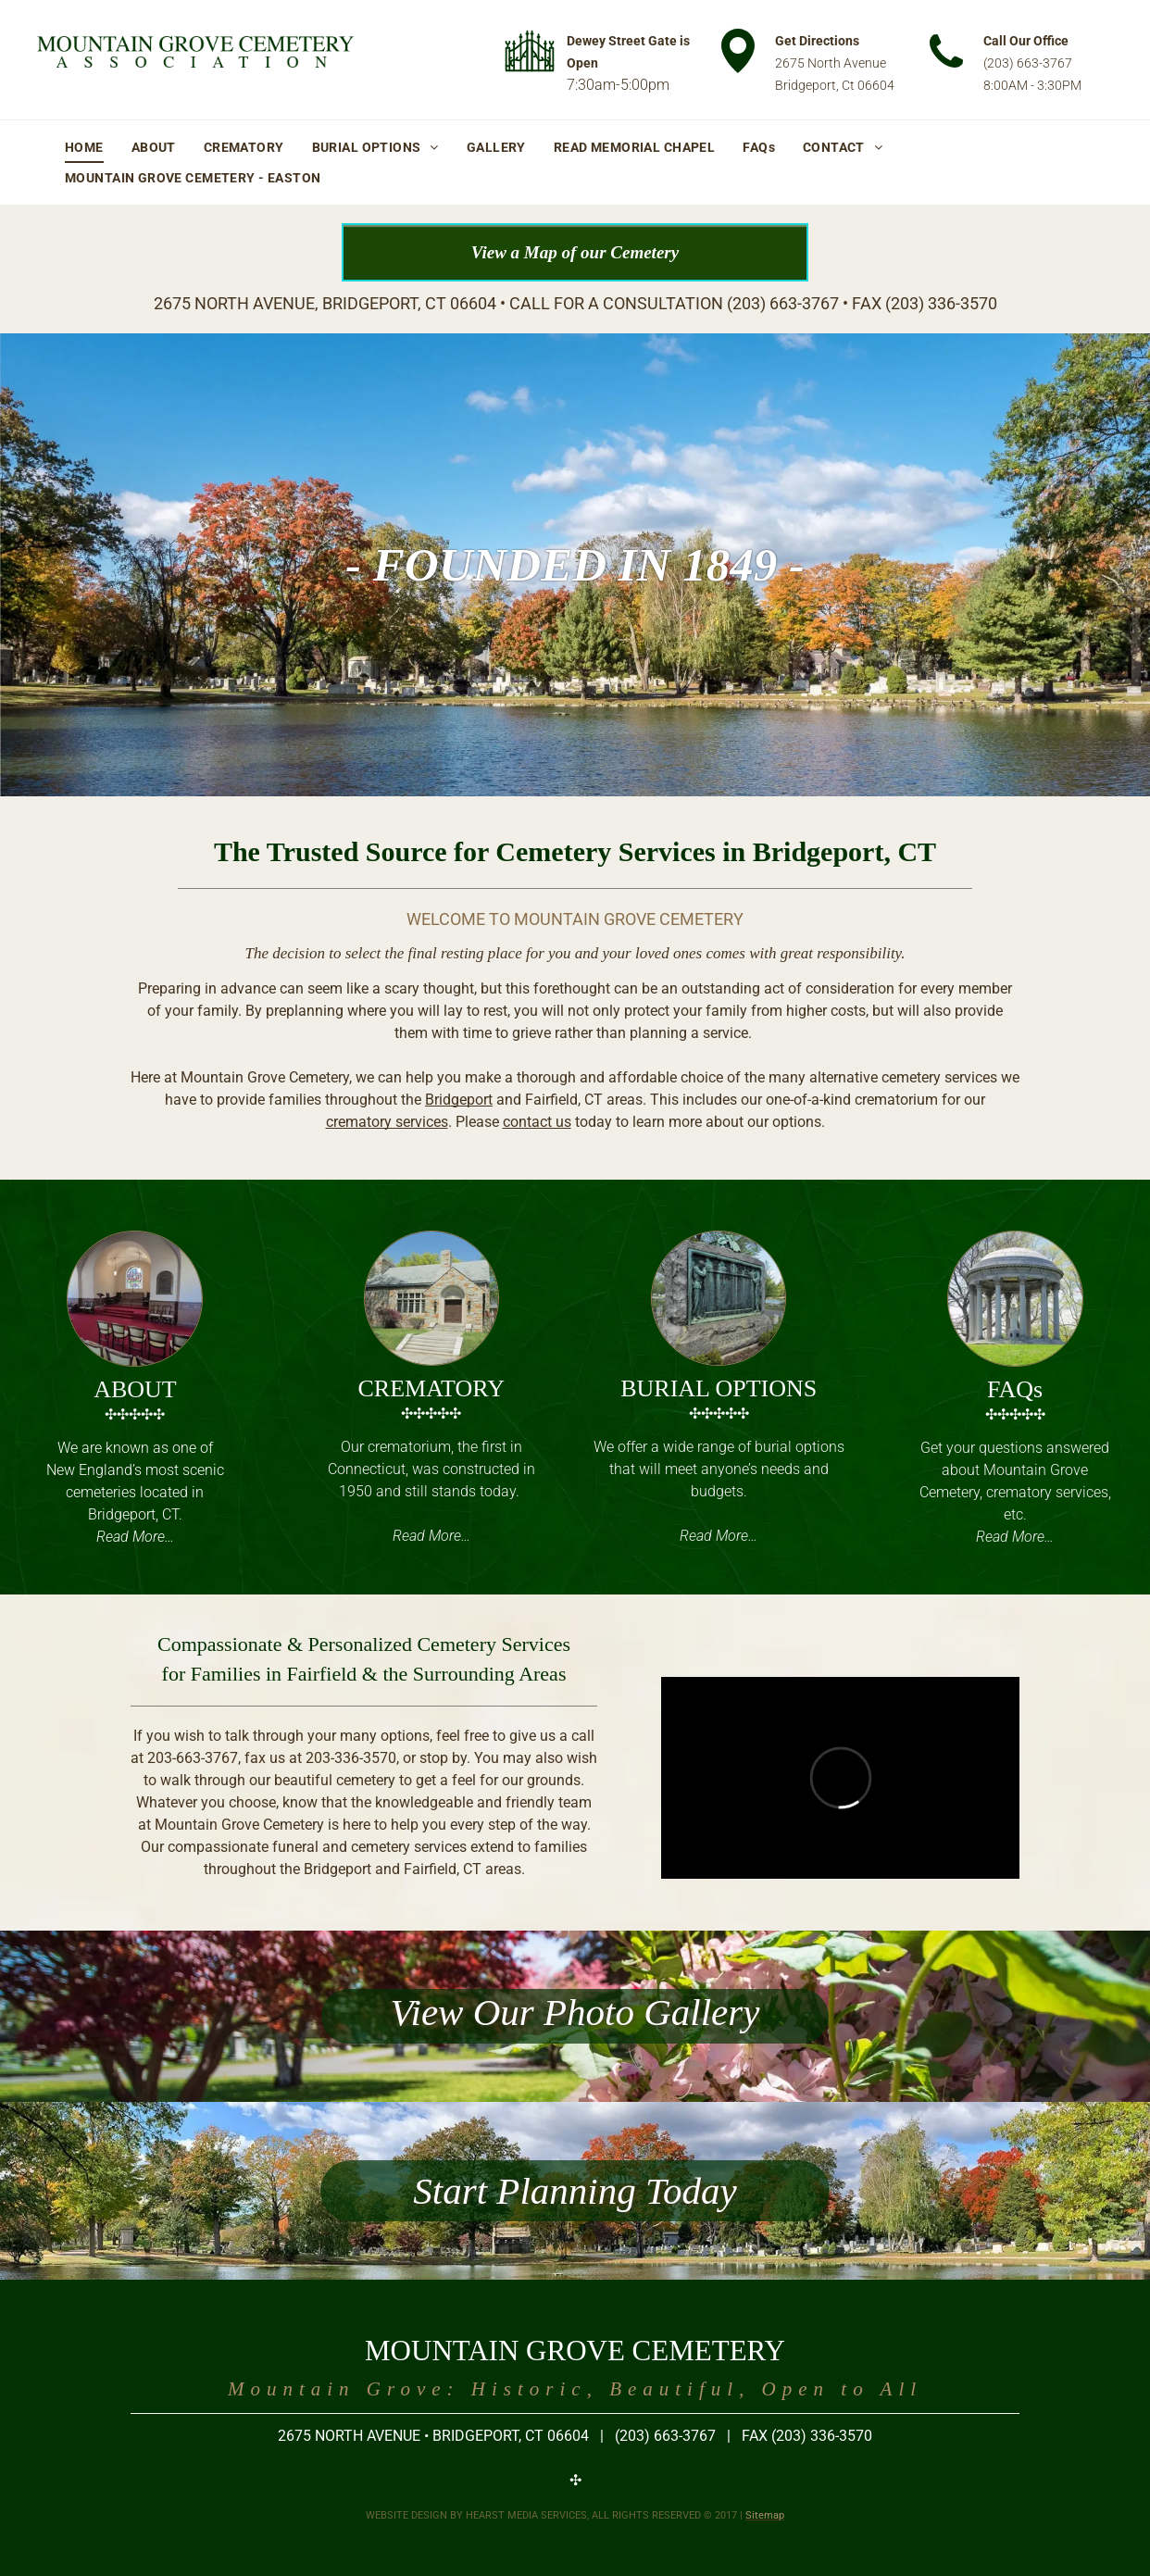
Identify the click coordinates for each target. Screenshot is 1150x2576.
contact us (537, 1122)
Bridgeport (459, 1099)
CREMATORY (431, 1388)
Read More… (135, 1536)
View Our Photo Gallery (575, 2012)
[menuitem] (84, 147)
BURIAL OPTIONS (718, 1388)
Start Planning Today (574, 2191)
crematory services (387, 1122)
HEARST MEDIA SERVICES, (527, 2515)
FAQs (1015, 1389)
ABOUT (135, 1389)
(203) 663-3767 (1027, 63)
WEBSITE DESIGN (406, 2515)
